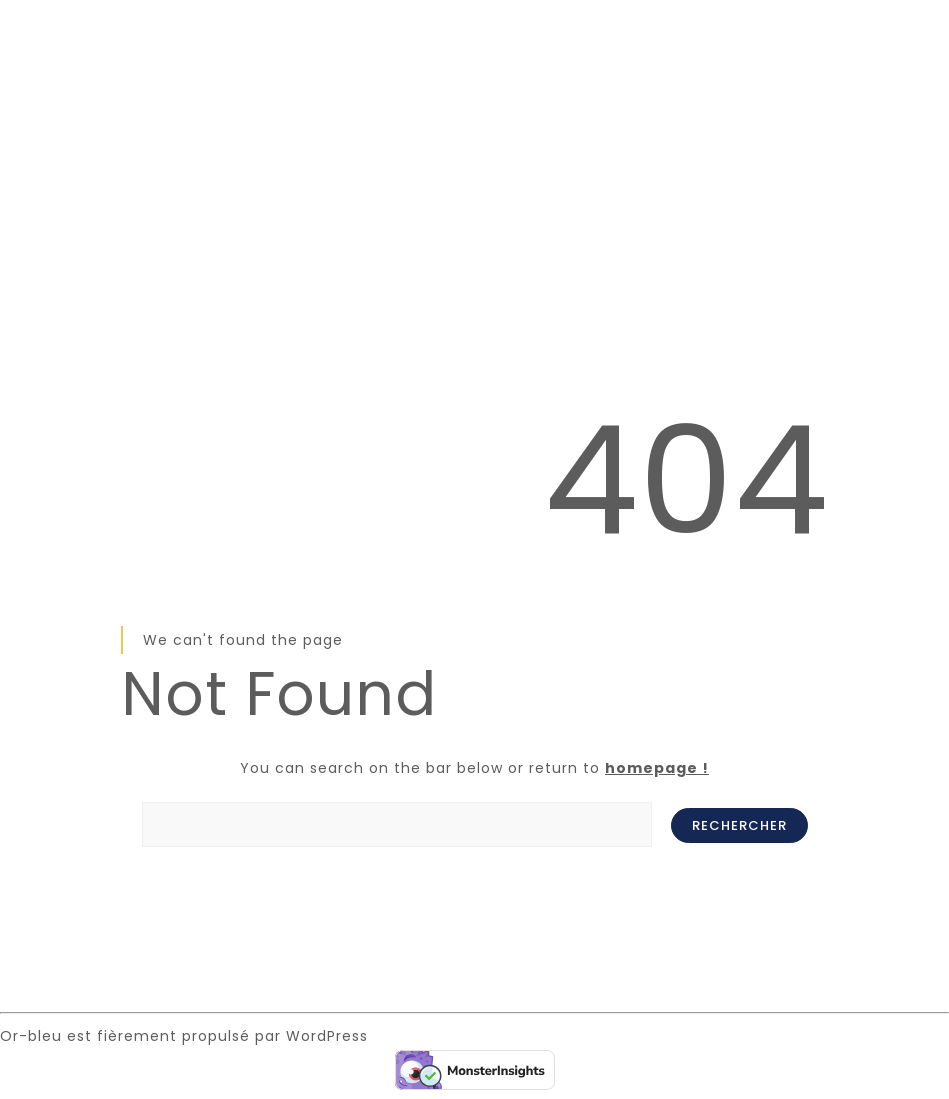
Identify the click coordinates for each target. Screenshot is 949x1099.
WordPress (327, 1036)
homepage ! (657, 768)
